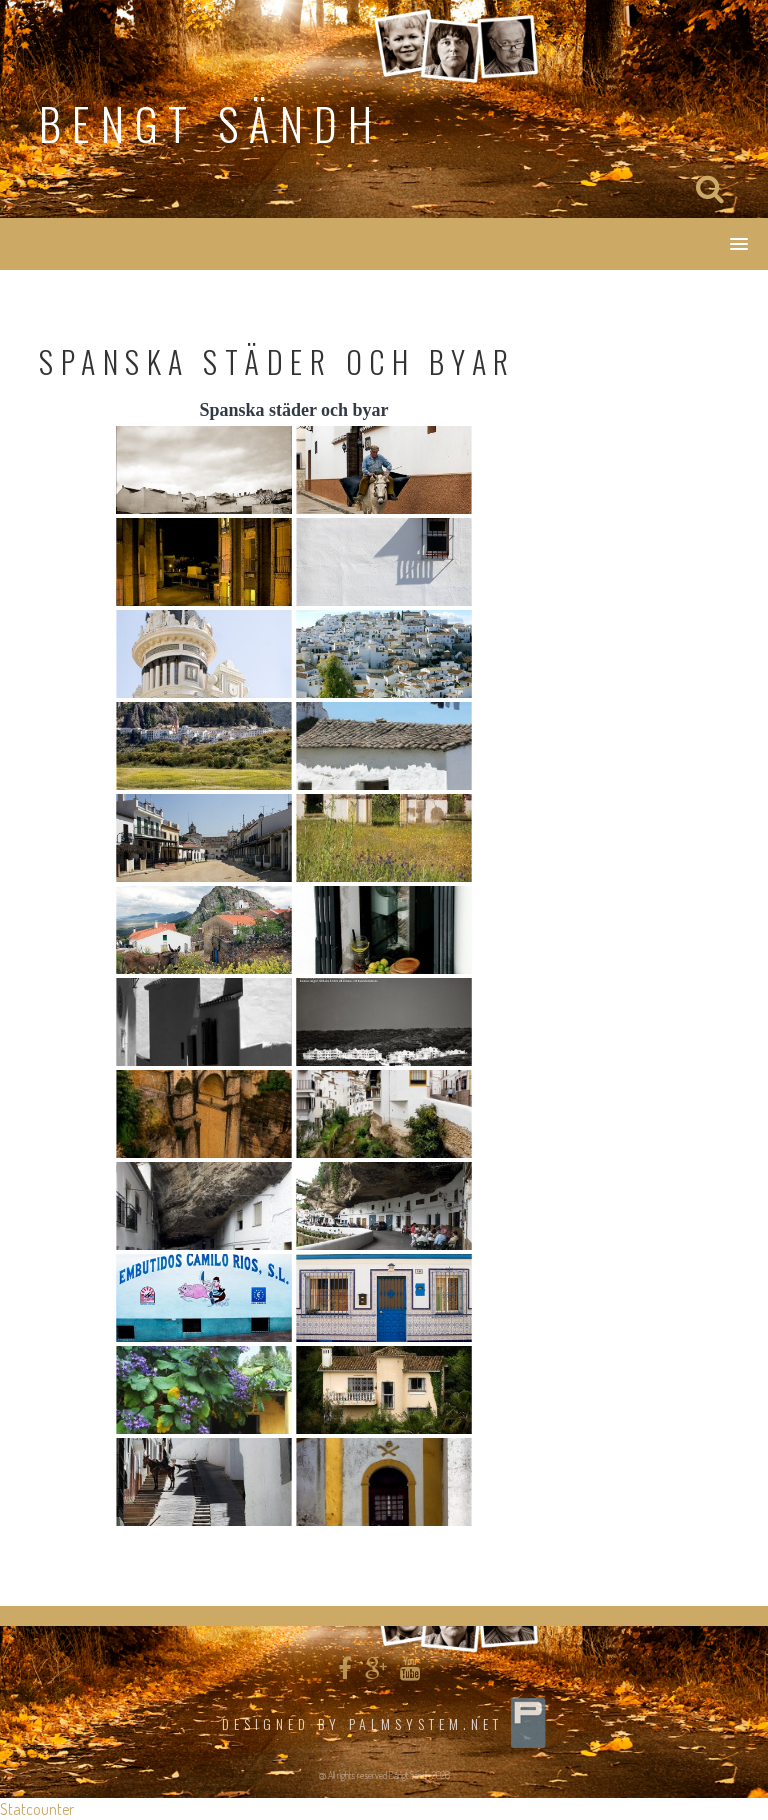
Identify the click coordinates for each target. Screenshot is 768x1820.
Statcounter (37, 1809)
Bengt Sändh (211, 123)
